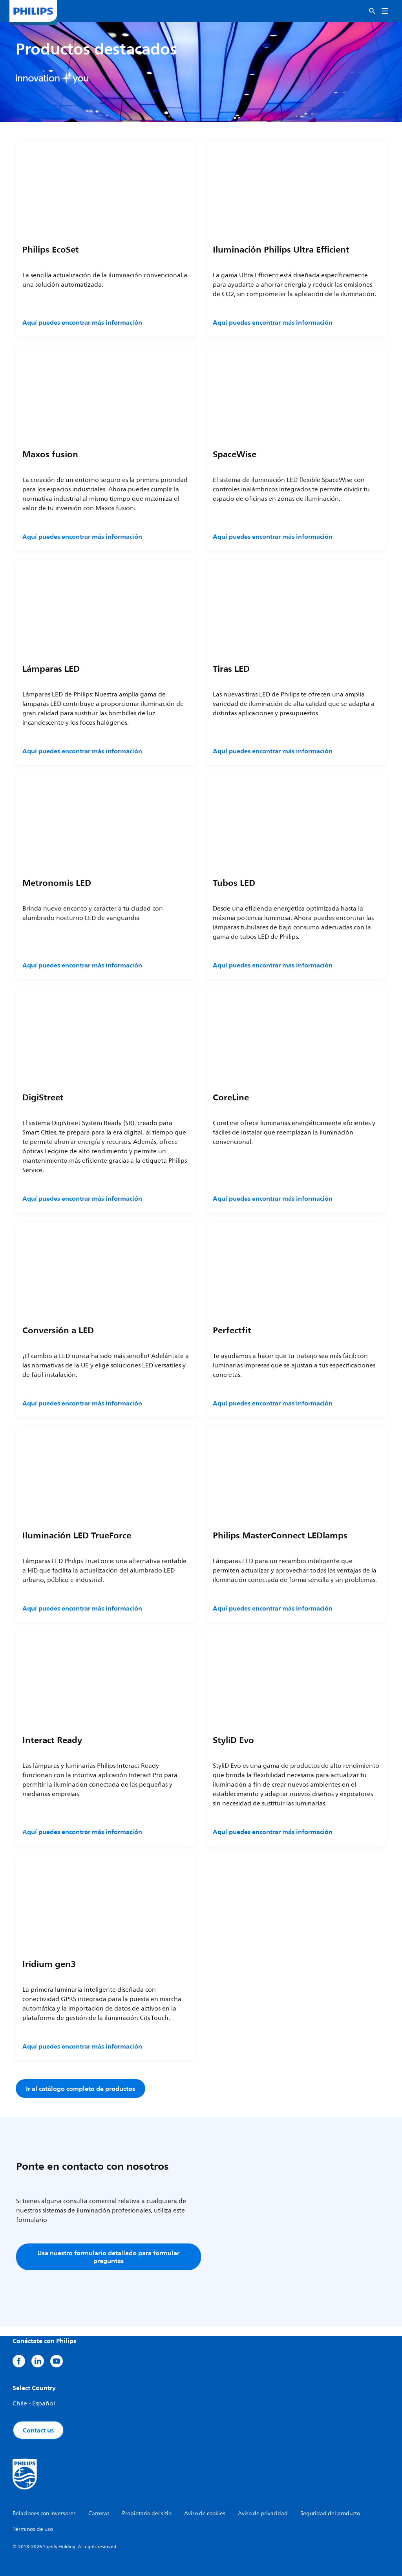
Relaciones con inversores (44, 2513)
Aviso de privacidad (263, 2513)
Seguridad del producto (330, 2513)
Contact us (38, 2430)
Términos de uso (33, 2529)
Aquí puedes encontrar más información (82, 322)
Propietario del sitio (147, 2513)
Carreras (99, 2513)
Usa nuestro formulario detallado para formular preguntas (108, 2256)
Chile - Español (34, 2403)
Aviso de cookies (204, 2513)
